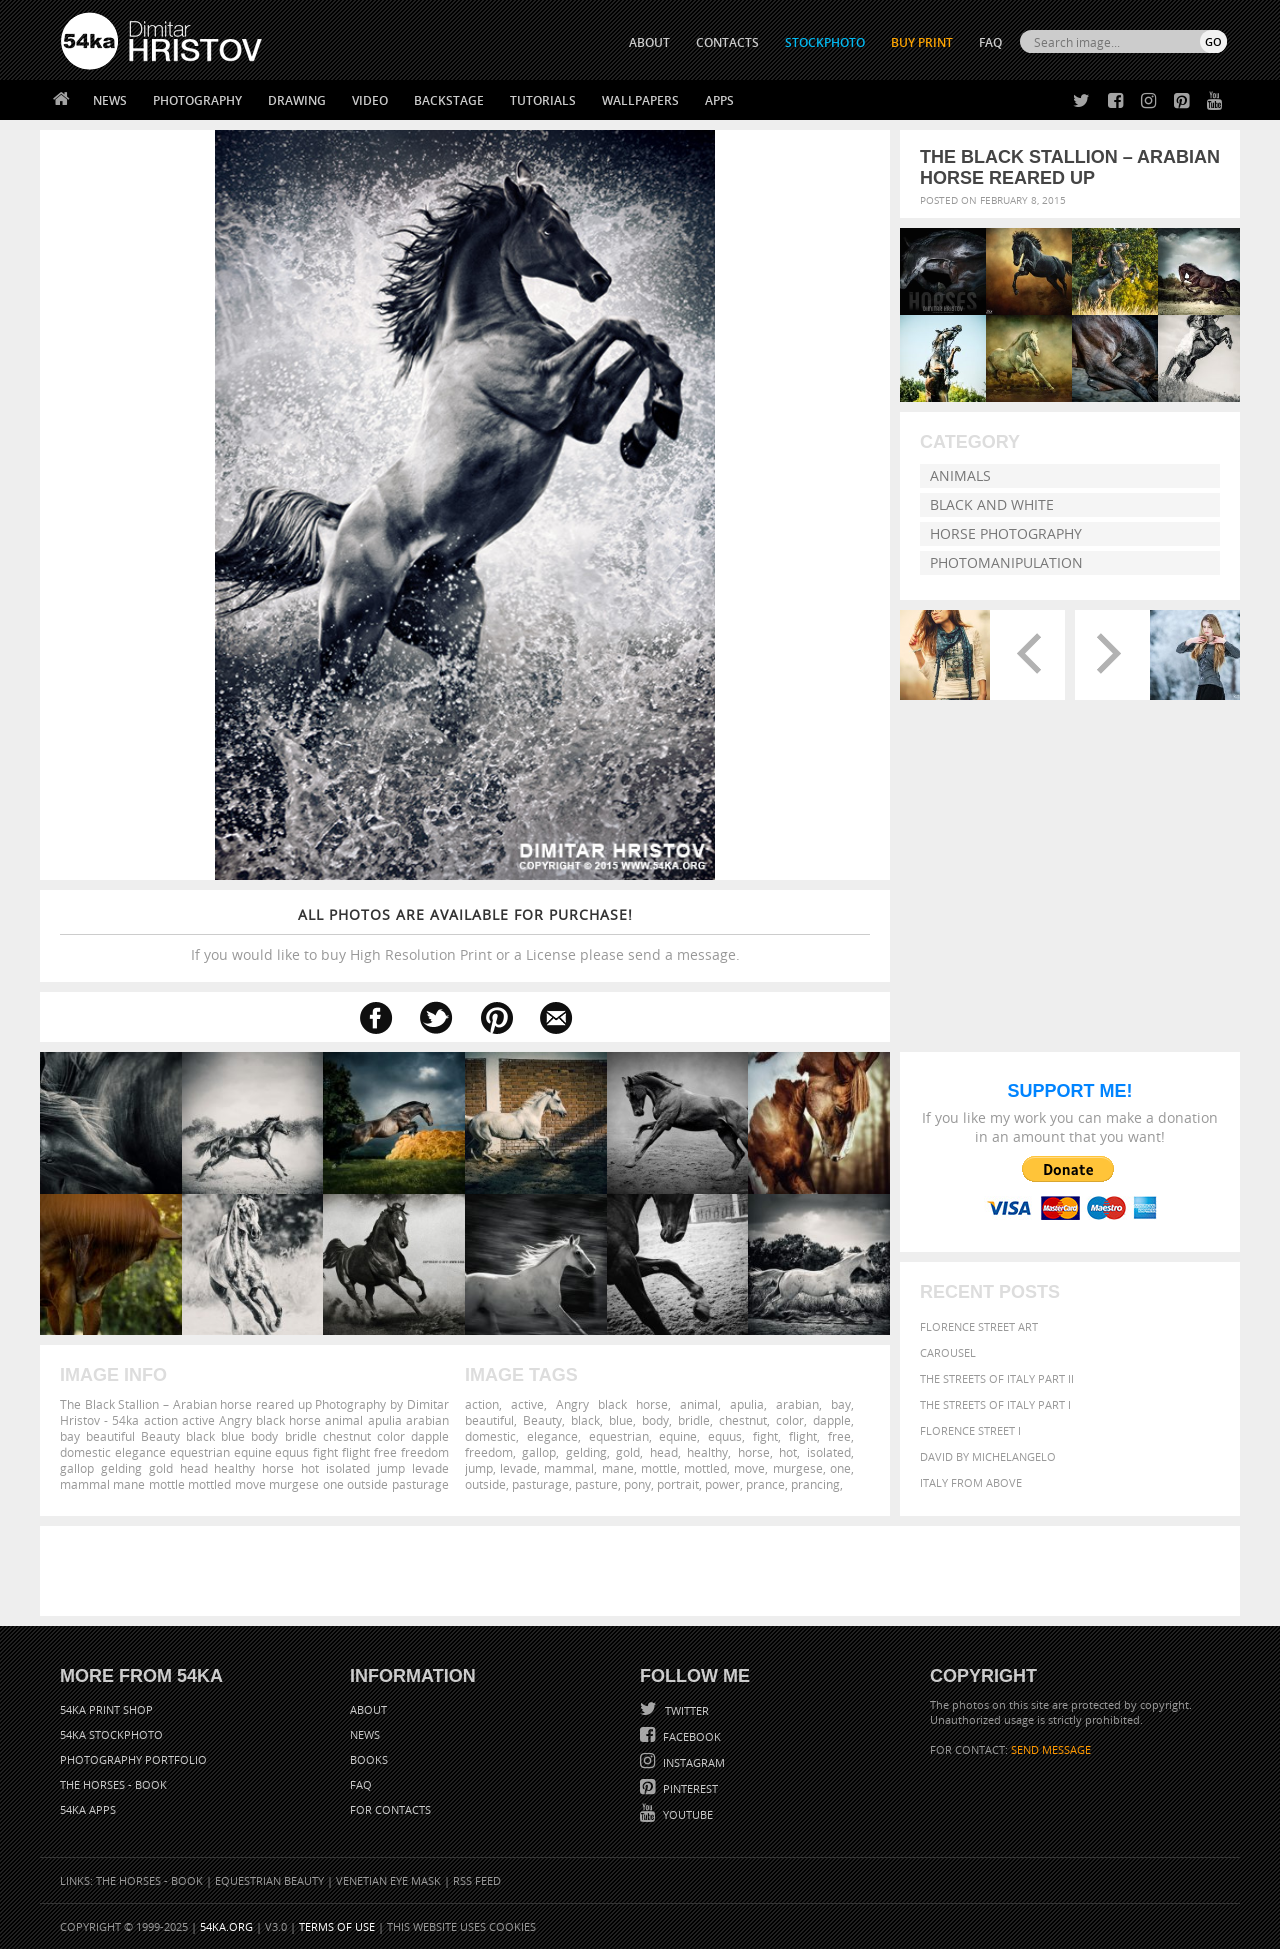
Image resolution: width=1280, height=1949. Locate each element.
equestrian (619, 1436)
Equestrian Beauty (269, 1880)
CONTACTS (727, 42)
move (749, 1468)
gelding (586, 1452)
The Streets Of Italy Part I (995, 1404)
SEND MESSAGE (1051, 1749)
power (722, 1484)
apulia (747, 1404)
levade (518, 1468)
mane (618, 1468)
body (655, 1420)
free (839, 1436)
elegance (552, 1436)
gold (628, 1452)
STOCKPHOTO (825, 42)
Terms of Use (337, 1926)
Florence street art (979, 1326)
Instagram (692, 1762)
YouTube (686, 1814)
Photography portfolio (133, 1759)
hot (788, 1452)
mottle (659, 1468)
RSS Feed (477, 1880)
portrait (678, 1484)
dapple (832, 1420)
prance (765, 1484)
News (110, 100)
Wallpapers (640, 100)
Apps (719, 100)
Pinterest (689, 1788)
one (840, 1468)
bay (841, 1404)
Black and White (992, 504)
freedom (489, 1452)
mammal (569, 1468)
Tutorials (543, 100)
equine (678, 1436)
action (482, 1404)
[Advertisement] (644, 1571)
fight (765, 1436)
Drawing (297, 100)
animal (699, 1404)
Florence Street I (970, 1430)
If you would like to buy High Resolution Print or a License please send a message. (465, 934)
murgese (798, 1468)
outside (485, 1484)
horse (754, 1452)
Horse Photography (1006, 533)
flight (803, 1436)
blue (621, 1420)
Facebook (690, 1736)
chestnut (743, 1420)
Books (369, 1759)
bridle (694, 1420)
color (790, 1420)
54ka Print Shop (106, 1709)
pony (637, 1484)
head (664, 1452)
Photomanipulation (1006, 562)
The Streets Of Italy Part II (997, 1378)
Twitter (685, 1710)
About (368, 1709)
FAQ (990, 42)
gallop (539, 1452)
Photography (197, 100)
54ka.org (226, 1926)
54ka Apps (88, 1809)
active (527, 1404)
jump (479, 1468)
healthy (707, 1452)
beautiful (489, 1420)
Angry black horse (612, 1404)
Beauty (542, 1420)
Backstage (449, 100)
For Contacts (390, 1809)
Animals (960, 475)
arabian (797, 1404)
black (585, 1420)
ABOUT (649, 42)
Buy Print (922, 42)
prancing (815, 1484)
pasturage (540, 1484)
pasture (596, 1484)
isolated (829, 1452)
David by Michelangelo (988, 1456)
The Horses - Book (113, 1784)
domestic (490, 1436)
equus (725, 1436)
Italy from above (971, 1482)
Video (370, 100)
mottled (705, 1468)
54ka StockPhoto (111, 1734)
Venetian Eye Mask (388, 1880)
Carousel (948, 1352)
